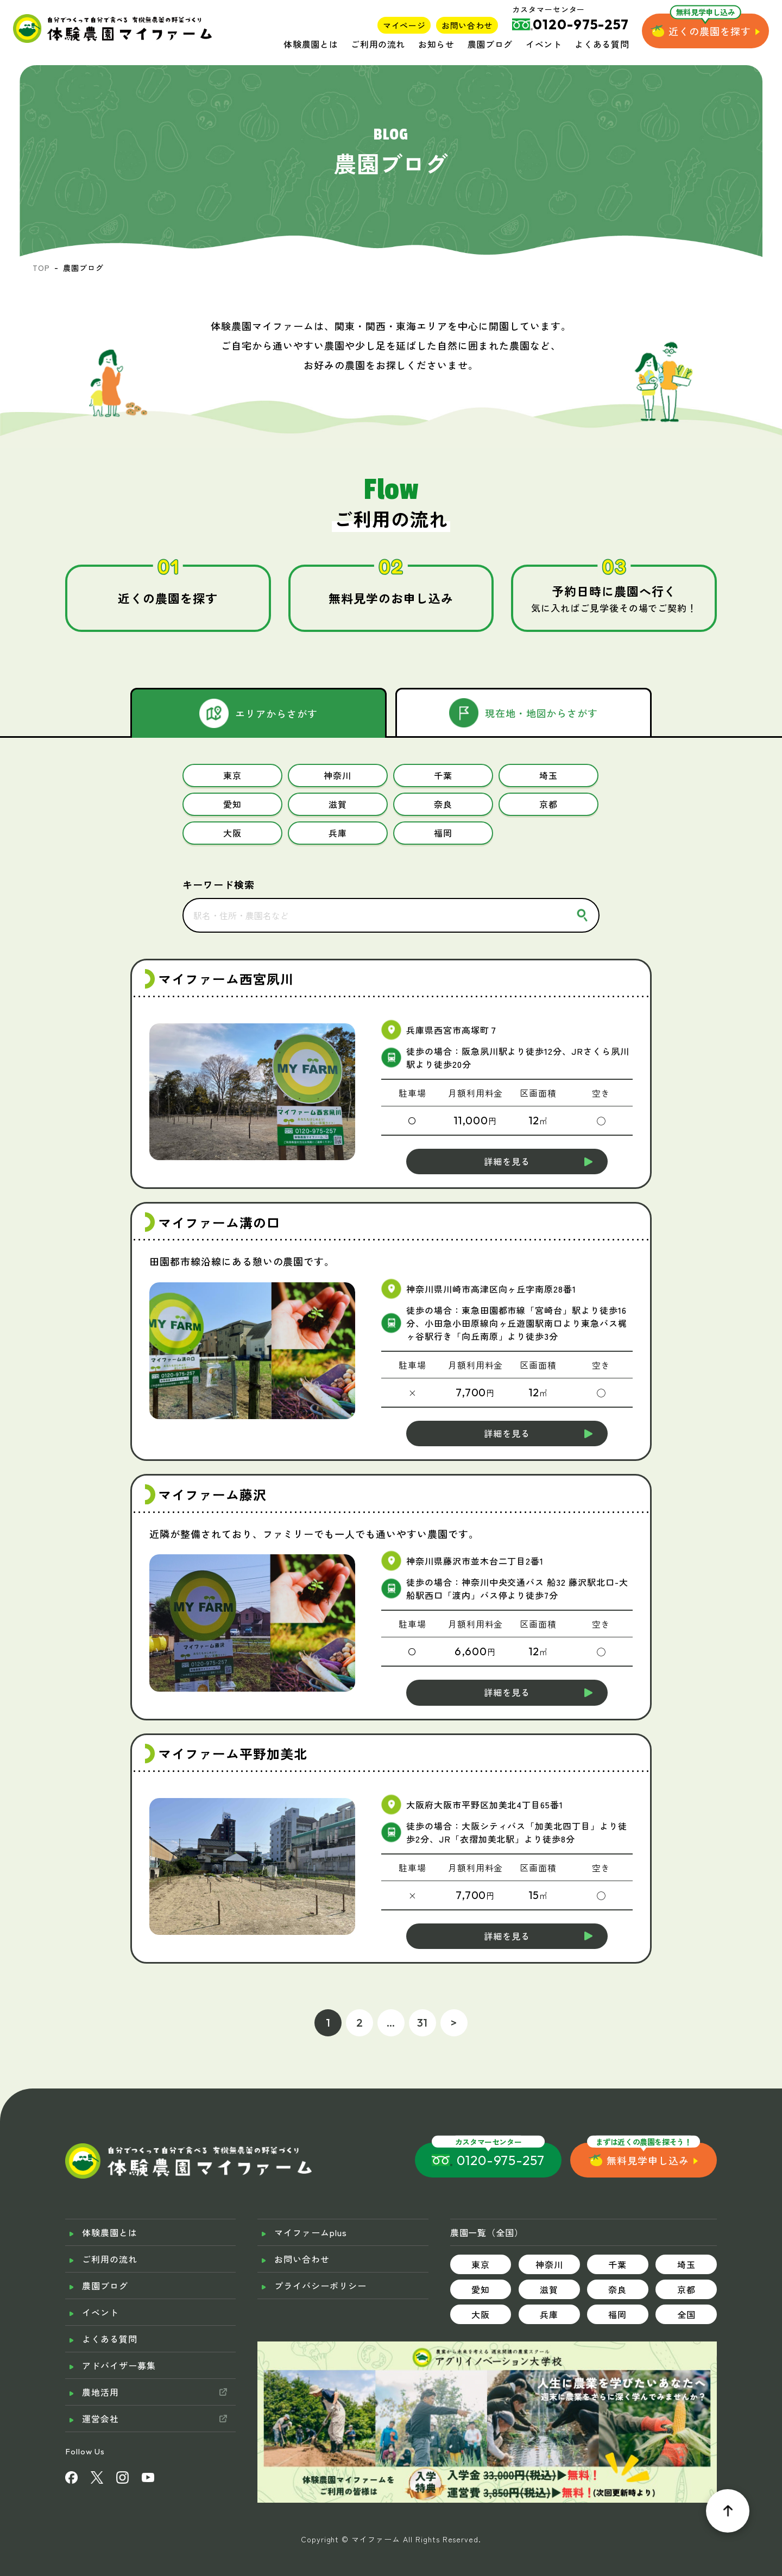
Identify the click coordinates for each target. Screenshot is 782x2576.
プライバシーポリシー (320, 2264)
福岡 (617, 2293)
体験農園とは (310, 44)
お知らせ (436, 44)
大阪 (480, 2293)
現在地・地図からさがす (541, 713)
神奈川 (549, 2243)
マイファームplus (310, 2211)
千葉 (617, 2243)
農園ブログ (490, 44)
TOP (41, 267)
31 (422, 2001)
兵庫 (549, 2293)
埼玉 (686, 2243)
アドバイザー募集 (119, 2344)
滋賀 (549, 2268)
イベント (544, 44)
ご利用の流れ (378, 44)
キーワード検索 (218, 863)
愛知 (480, 2268)
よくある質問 (602, 44)
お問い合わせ (467, 25)
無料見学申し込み (648, 2139)
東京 (480, 2243)
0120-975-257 (501, 2139)
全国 (686, 2293)
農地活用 (100, 2370)
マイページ (404, 25)
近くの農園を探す (710, 31)
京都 (686, 2268)
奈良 (617, 2268)
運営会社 (100, 2397)
